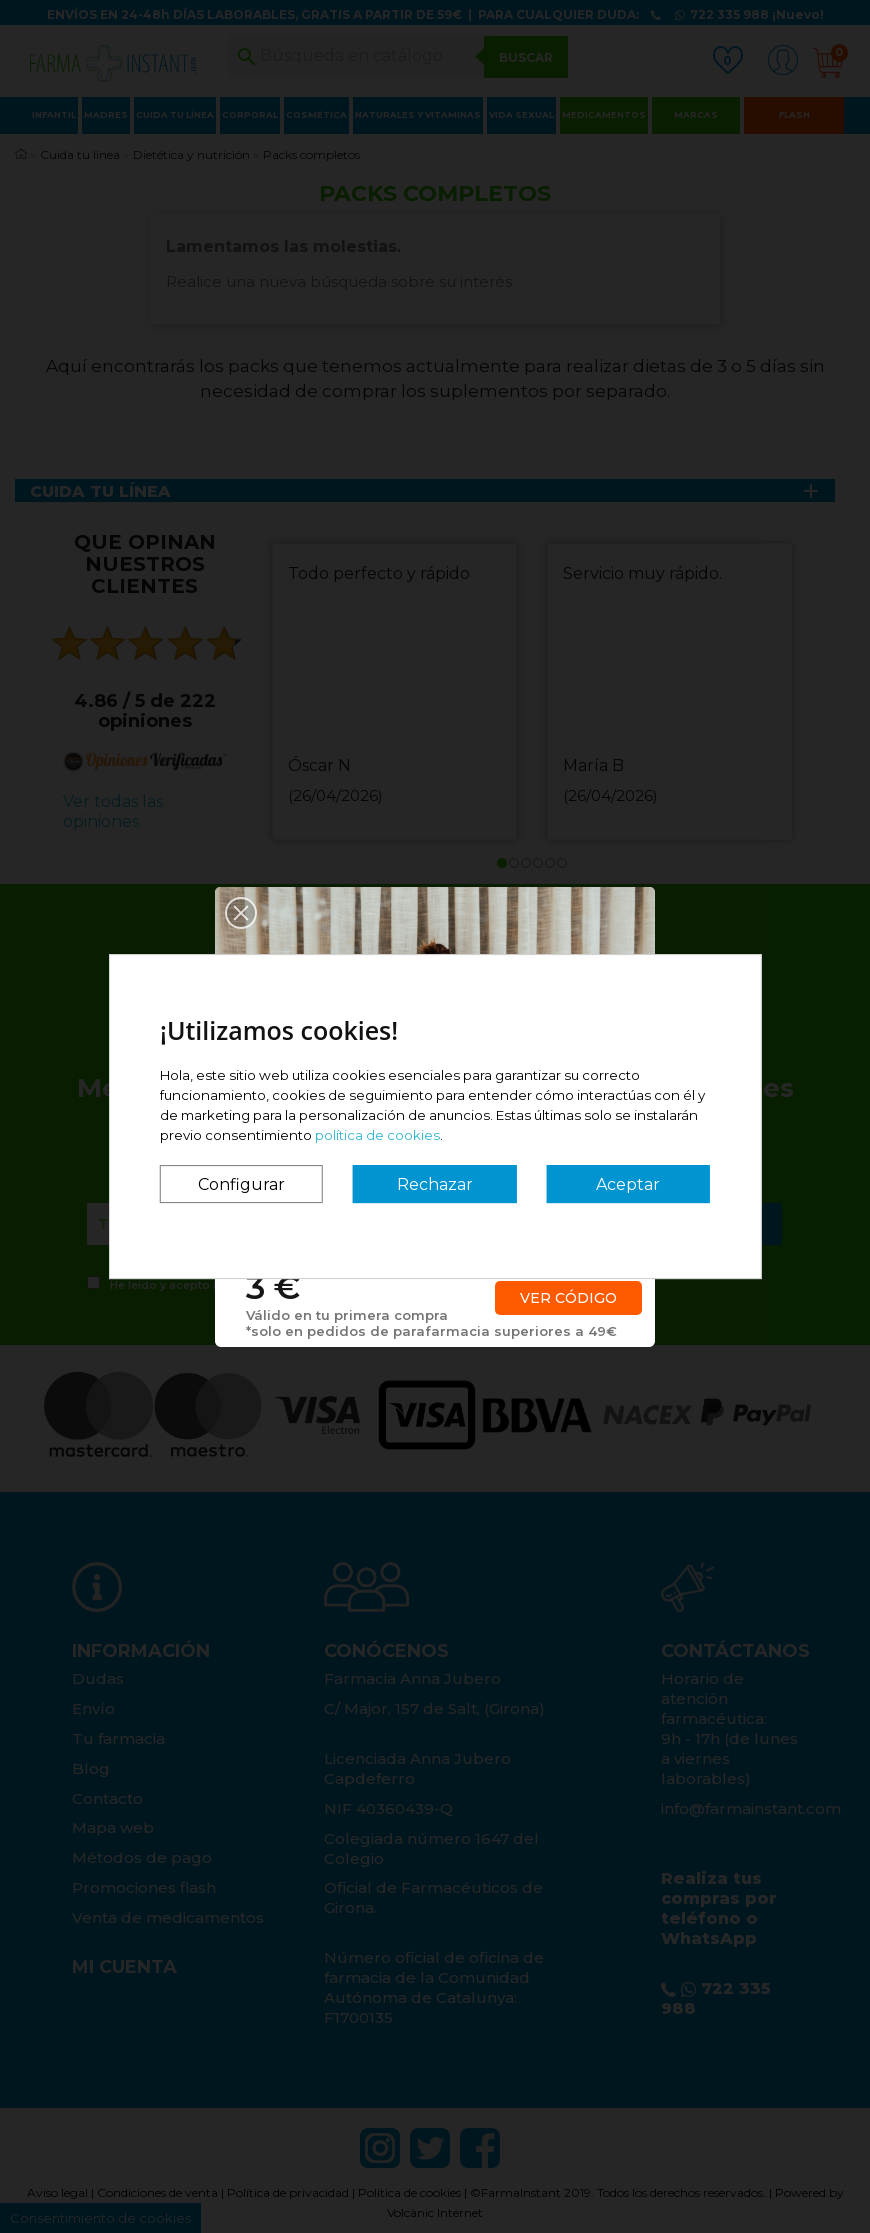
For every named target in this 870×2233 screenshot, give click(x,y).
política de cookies (377, 1135)
